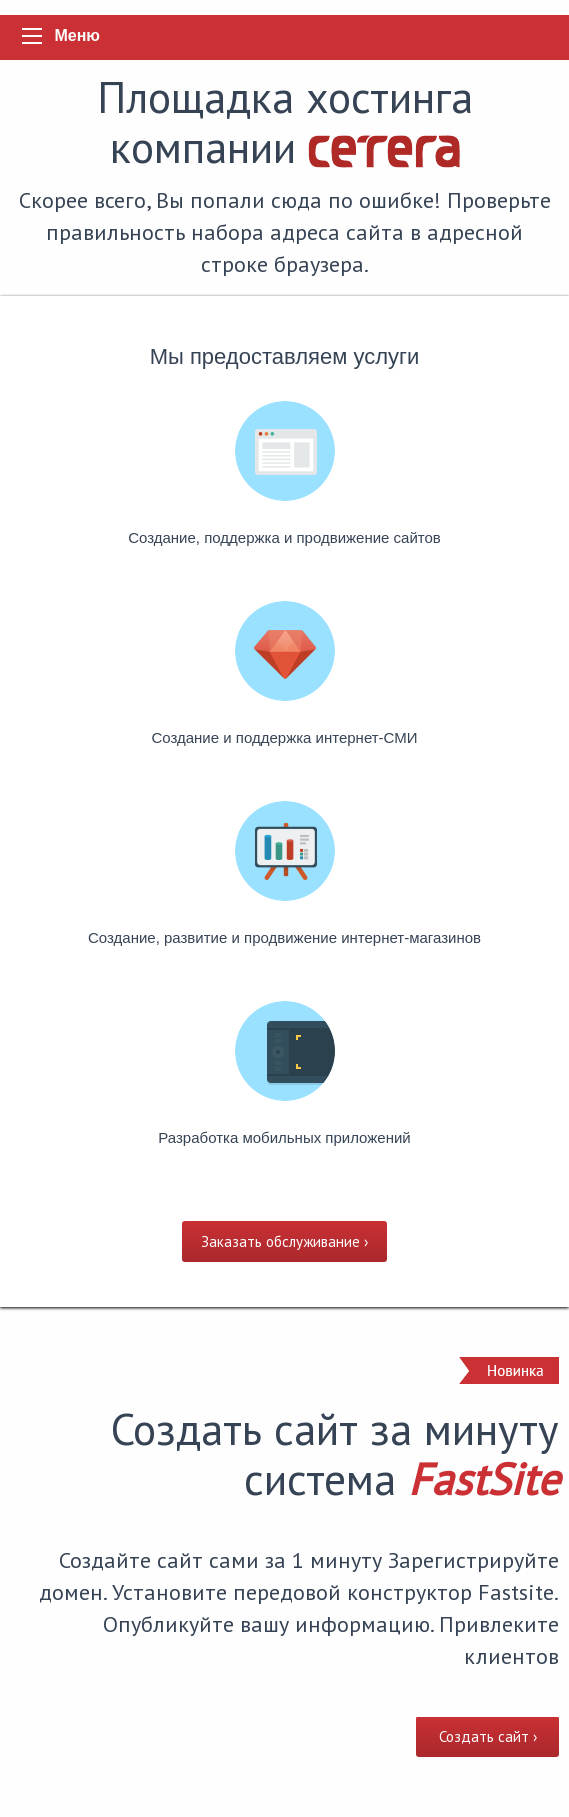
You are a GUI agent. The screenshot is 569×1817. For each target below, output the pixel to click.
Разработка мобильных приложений (284, 1137)
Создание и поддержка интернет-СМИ (284, 737)
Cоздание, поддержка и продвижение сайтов (284, 537)
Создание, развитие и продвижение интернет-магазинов (284, 937)
